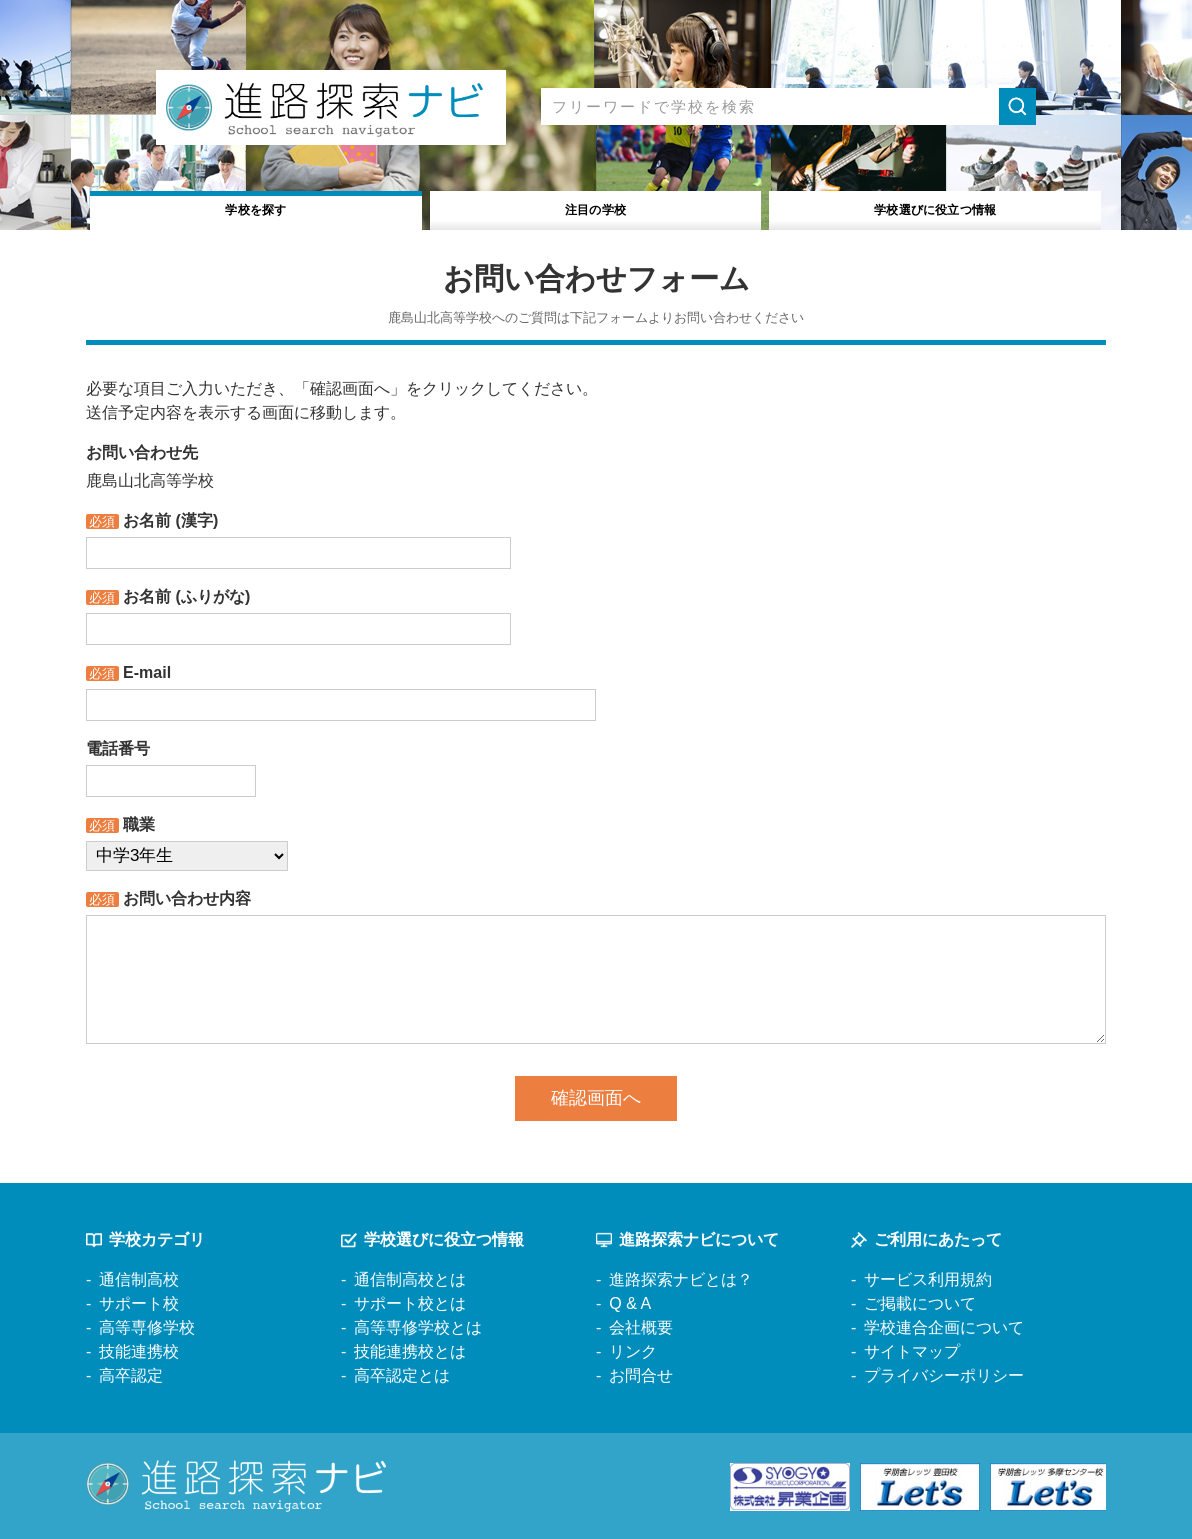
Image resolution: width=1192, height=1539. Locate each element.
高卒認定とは (402, 1375)
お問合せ (641, 1375)
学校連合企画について (944, 1327)
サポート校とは (410, 1303)
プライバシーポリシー (944, 1375)
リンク (633, 1351)
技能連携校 (139, 1351)
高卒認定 (131, 1375)
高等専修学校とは (418, 1327)
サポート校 (139, 1303)
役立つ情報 (935, 208)
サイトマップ (912, 1351)
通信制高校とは (410, 1279)
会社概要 (641, 1327)
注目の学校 (595, 208)
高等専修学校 (147, 1327)
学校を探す (256, 208)
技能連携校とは (410, 1351)
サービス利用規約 (928, 1279)
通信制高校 (139, 1279)
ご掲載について (920, 1303)
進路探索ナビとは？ (681, 1279)
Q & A (630, 1303)
